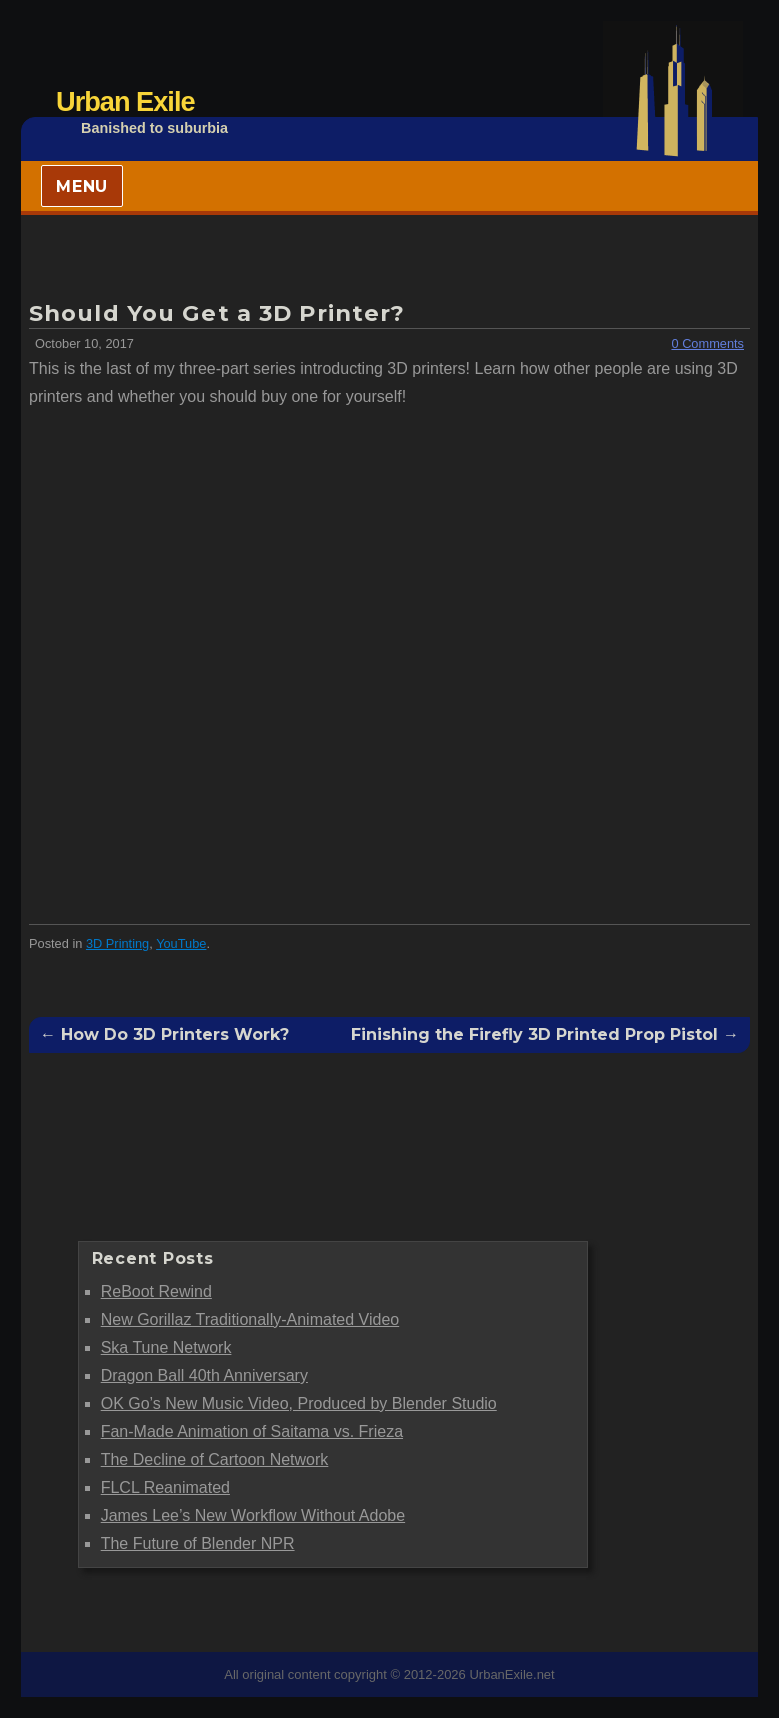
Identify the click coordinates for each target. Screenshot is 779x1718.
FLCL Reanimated (165, 1487)
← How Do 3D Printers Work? (164, 1035)
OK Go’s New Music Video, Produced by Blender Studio (299, 1403)
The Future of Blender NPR (198, 1543)
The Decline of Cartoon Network (215, 1459)
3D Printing (117, 943)
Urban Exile (125, 101)
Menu (82, 186)
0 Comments (707, 343)
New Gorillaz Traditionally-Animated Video (250, 1319)
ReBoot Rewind (156, 1291)
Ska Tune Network (166, 1347)
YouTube (181, 943)
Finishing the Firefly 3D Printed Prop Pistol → (545, 1035)
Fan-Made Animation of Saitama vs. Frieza (252, 1431)
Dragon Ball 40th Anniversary (204, 1375)
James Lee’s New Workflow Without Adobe (253, 1515)
